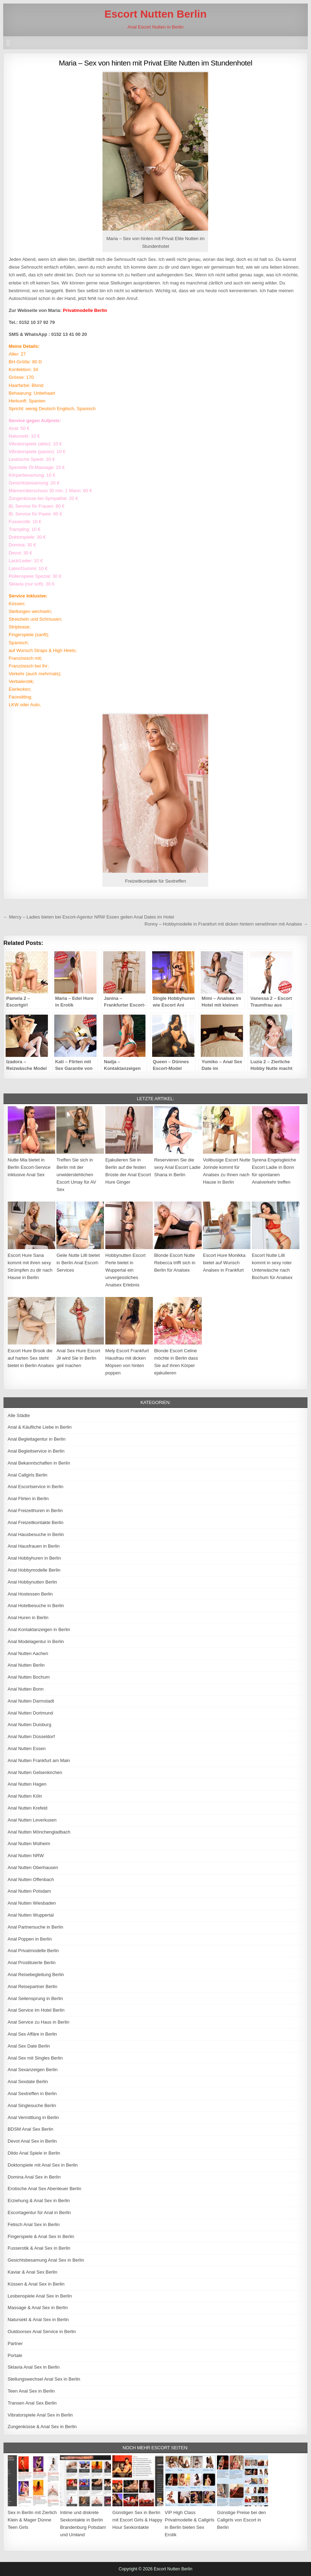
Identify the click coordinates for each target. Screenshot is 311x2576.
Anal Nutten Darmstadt (31, 1701)
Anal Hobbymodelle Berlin (34, 1570)
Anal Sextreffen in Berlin (32, 2093)
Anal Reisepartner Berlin (32, 1986)
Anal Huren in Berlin (28, 1617)
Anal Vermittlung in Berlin (33, 2117)
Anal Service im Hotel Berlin (36, 2010)
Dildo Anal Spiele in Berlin (34, 2153)
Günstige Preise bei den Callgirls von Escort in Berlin (241, 2520)
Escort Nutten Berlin (155, 14)
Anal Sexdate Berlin (28, 2081)
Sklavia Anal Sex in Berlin (34, 2367)
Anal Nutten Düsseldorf (31, 1736)
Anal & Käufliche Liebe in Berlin (39, 1427)
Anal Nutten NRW (26, 1855)
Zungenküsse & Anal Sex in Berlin (42, 2426)
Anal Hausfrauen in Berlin (34, 1546)
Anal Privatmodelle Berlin (33, 1950)
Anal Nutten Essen (27, 1748)
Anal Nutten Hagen (27, 1784)
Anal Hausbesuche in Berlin (36, 1534)
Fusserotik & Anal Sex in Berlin (39, 2248)
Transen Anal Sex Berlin (32, 2403)
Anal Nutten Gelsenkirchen (35, 1772)
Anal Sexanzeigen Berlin (33, 2069)
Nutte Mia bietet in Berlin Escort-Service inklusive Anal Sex (29, 1167)
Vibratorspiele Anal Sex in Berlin (40, 2415)
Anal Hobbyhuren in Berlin (34, 1558)
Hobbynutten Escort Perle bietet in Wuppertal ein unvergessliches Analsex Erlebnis (125, 1270)
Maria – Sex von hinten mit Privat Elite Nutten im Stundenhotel (155, 63)
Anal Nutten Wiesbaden (32, 1903)
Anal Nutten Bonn (26, 1689)
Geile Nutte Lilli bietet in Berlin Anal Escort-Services (78, 1263)
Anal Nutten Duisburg (29, 1724)
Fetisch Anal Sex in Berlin (34, 2224)
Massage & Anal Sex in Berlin (38, 2307)
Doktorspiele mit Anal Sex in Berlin (43, 2165)
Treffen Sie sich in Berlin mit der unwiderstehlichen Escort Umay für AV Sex (76, 1174)
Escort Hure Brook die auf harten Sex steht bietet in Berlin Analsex (31, 1358)
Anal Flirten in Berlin (28, 1498)
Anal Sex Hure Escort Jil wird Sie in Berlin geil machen (78, 1358)
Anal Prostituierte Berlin (32, 1962)
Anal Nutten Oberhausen (33, 1867)
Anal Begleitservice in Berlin (36, 1451)
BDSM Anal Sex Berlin (30, 2129)
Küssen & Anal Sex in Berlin (36, 2284)
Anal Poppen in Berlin (30, 1939)
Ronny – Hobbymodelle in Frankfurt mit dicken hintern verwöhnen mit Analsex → (226, 924)
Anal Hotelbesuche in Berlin (36, 1605)
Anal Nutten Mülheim (29, 1843)
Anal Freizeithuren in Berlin (35, 1510)
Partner (15, 2343)
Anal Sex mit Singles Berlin (35, 2058)
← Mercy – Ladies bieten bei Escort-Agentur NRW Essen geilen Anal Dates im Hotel (88, 917)
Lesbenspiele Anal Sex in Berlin (40, 2296)
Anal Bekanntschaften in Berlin (39, 1463)
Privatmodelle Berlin (85, 310)
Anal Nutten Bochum (29, 1677)
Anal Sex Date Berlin (29, 2046)
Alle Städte (19, 1415)
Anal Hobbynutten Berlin (32, 1582)
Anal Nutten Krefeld (28, 1808)
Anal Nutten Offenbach (31, 1879)
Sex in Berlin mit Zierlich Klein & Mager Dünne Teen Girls (32, 2520)
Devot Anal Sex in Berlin (32, 2141)
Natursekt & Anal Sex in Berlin (38, 2319)
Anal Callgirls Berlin (28, 1475)
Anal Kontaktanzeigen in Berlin (39, 1629)
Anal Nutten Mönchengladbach (39, 1832)
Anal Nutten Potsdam (29, 1891)
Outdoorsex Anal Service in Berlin (42, 2331)
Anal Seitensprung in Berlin (35, 1998)
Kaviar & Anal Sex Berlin (32, 2272)
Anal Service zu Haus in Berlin (38, 2022)
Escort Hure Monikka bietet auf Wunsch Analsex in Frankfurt (224, 1263)
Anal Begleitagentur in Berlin (37, 1439)
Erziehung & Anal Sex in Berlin (39, 2200)
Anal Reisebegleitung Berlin (36, 1974)
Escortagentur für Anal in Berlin (39, 2212)
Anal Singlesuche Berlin (32, 2105)
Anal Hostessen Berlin (30, 1594)
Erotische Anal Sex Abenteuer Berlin (44, 2188)
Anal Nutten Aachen (28, 1653)
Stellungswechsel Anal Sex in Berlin (44, 2379)
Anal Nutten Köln (25, 1796)
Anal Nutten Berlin (26, 1665)
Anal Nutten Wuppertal (31, 1915)
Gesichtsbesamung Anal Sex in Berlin (46, 2260)
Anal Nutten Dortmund (30, 1713)
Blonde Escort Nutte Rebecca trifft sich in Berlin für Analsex (174, 1263)
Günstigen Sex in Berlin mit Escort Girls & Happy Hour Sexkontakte (137, 2520)
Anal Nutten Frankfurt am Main (39, 1760)
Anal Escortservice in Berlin (35, 1486)
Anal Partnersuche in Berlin (35, 1927)
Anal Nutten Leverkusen (32, 1820)
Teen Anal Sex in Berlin (31, 2391)
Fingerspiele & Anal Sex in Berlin (41, 2236)
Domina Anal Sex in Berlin (34, 2177)
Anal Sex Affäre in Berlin (32, 2034)
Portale (15, 2355)
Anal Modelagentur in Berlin (36, 1641)
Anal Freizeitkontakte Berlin (35, 1522)
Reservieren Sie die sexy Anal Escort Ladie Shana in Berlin (177, 1167)
